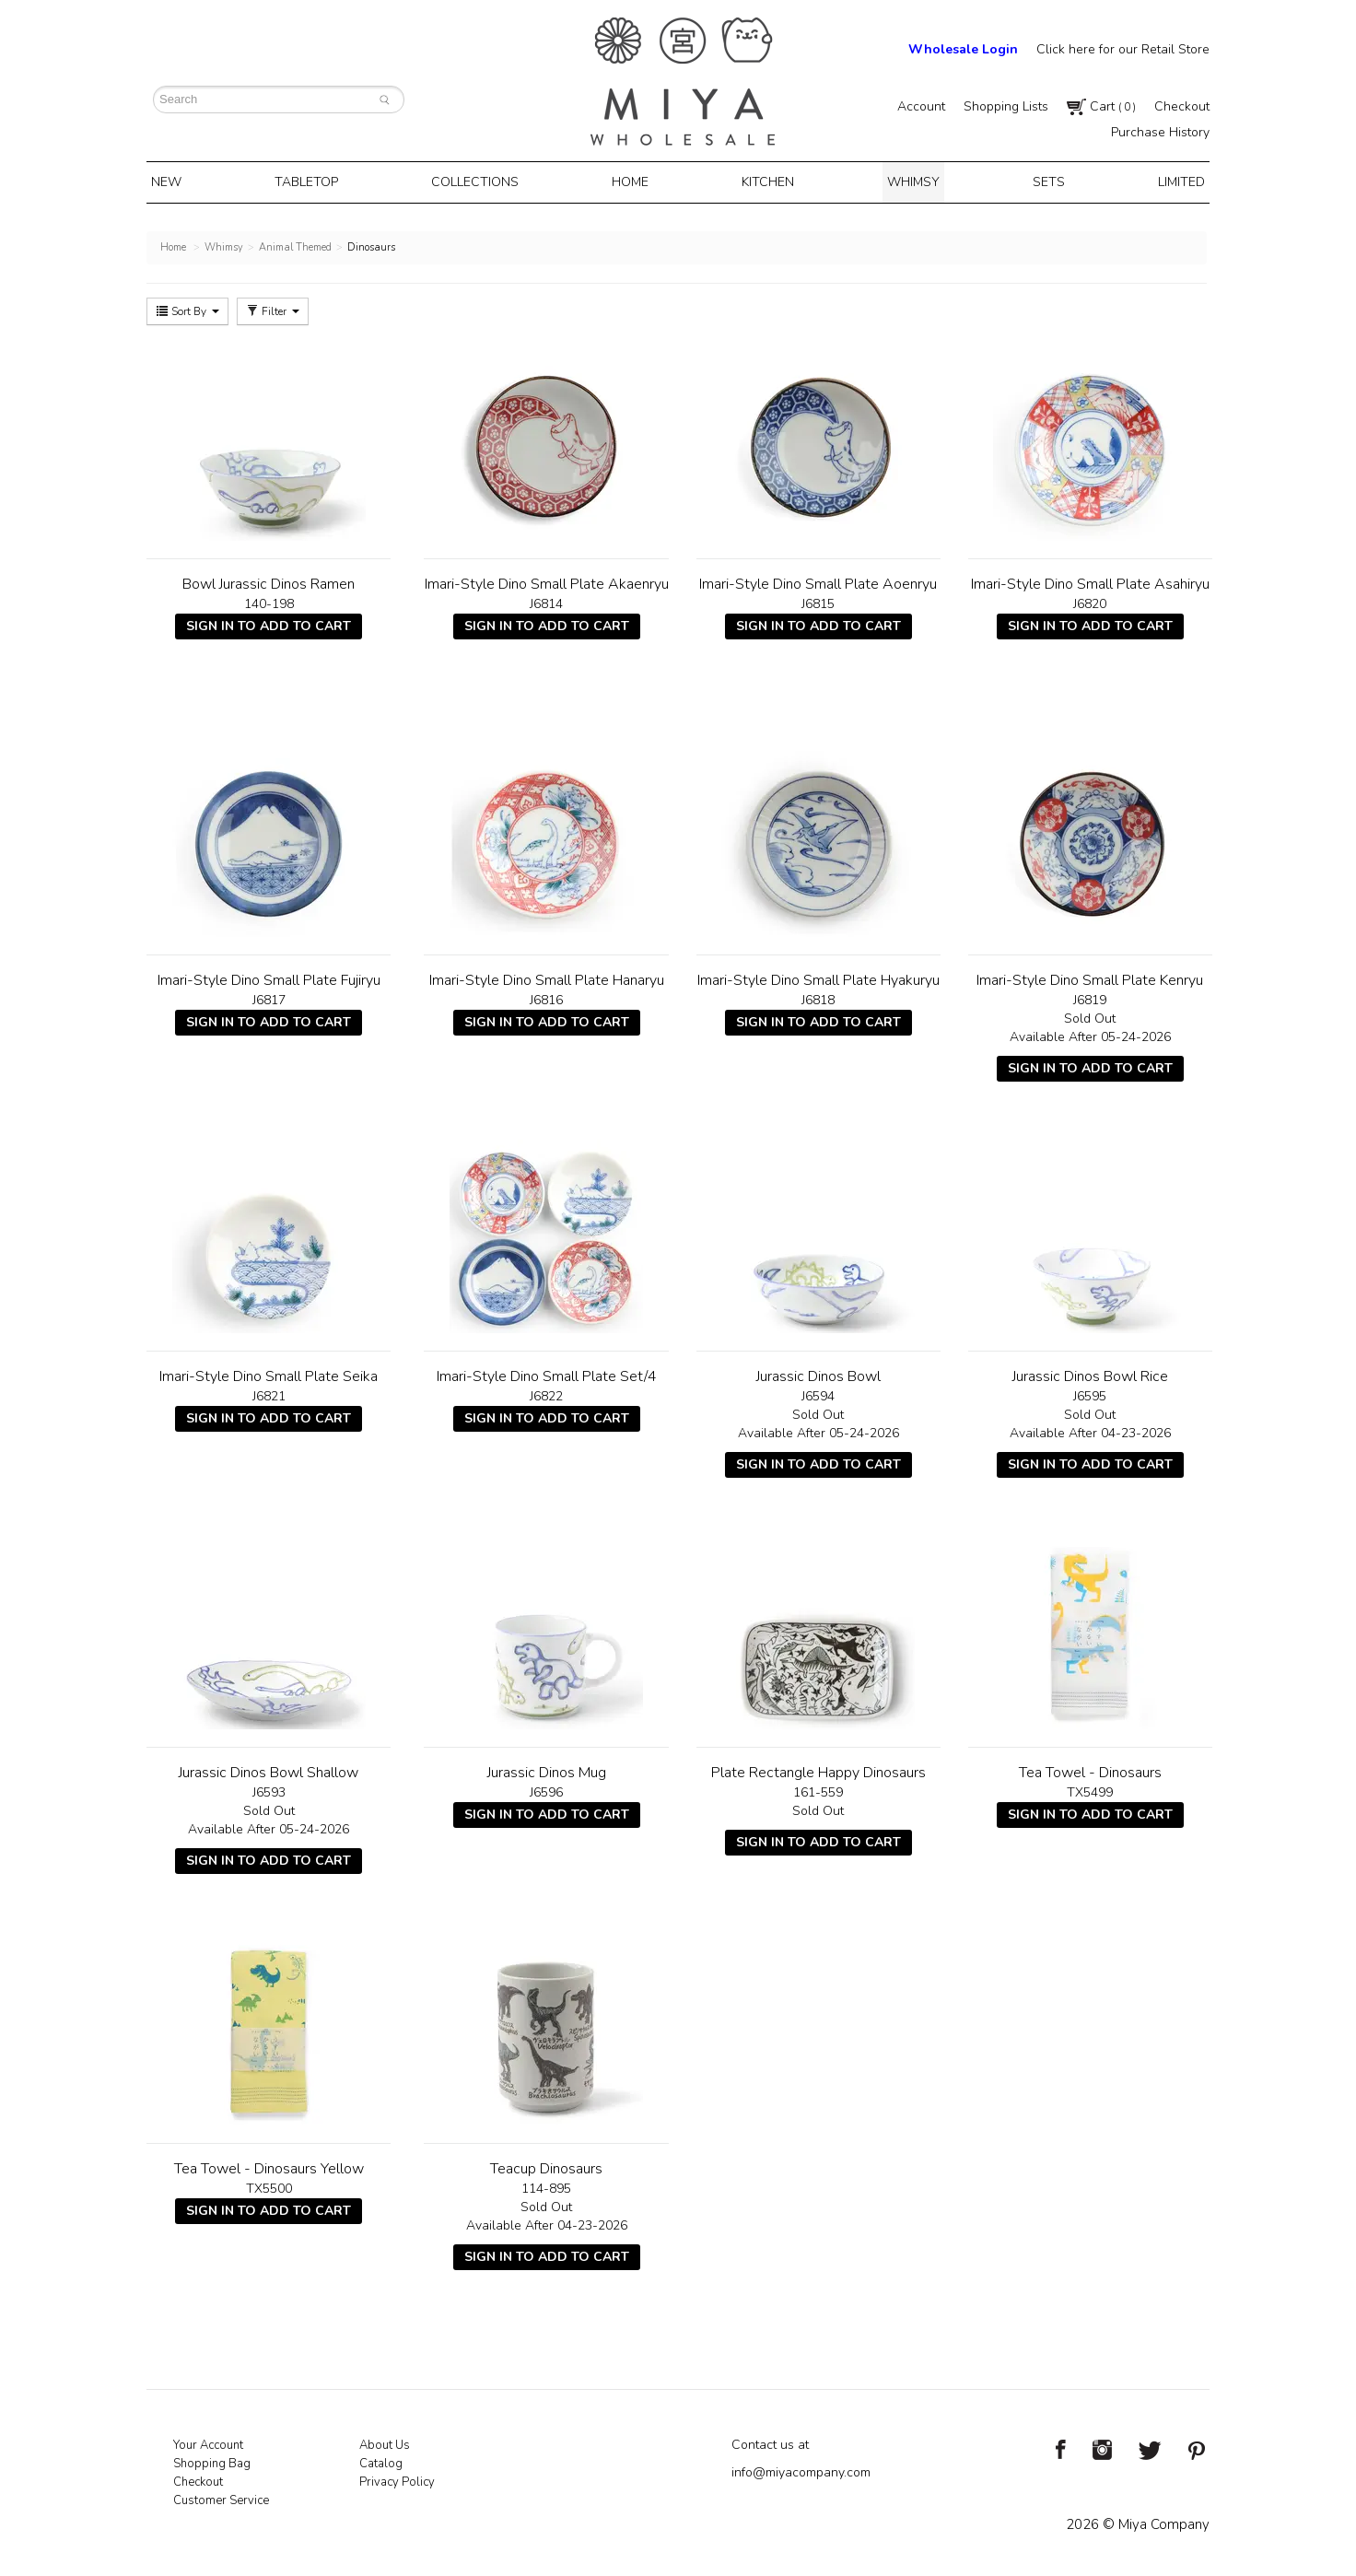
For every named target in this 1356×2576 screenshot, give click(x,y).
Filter (272, 307)
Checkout (1182, 106)
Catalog (381, 2460)
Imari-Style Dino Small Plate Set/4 (547, 1373)
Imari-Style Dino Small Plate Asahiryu (1090, 580)
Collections (482, 180)
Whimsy (908, 180)
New (180, 180)
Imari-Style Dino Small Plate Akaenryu (547, 580)
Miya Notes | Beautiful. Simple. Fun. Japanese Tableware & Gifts (682, 82)
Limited (1166, 180)
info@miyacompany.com (801, 2468)
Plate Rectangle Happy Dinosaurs (818, 1769)
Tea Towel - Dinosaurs (1090, 1769)
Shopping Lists (1006, 106)
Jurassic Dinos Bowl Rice (1090, 1373)
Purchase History (1160, 132)
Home (633, 180)
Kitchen (767, 180)
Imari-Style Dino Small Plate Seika (268, 1373)
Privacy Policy (397, 2478)
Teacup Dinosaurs (546, 2165)
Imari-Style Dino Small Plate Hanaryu (546, 976)
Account (921, 106)
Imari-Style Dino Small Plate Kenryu (1089, 976)
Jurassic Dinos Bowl (818, 1373)
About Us (384, 2441)
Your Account (208, 2441)
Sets (1039, 180)
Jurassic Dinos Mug (546, 1769)
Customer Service (221, 2496)
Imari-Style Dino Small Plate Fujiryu (269, 976)
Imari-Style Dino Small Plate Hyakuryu (818, 976)
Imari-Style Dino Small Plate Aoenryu (818, 580)
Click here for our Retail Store (1123, 49)
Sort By (187, 307)
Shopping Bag (212, 2460)
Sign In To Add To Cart (268, 622)
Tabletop (316, 180)
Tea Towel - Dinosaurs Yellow (269, 2165)
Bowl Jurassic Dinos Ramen (268, 580)
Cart (1101, 106)
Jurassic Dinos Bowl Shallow (268, 1769)
